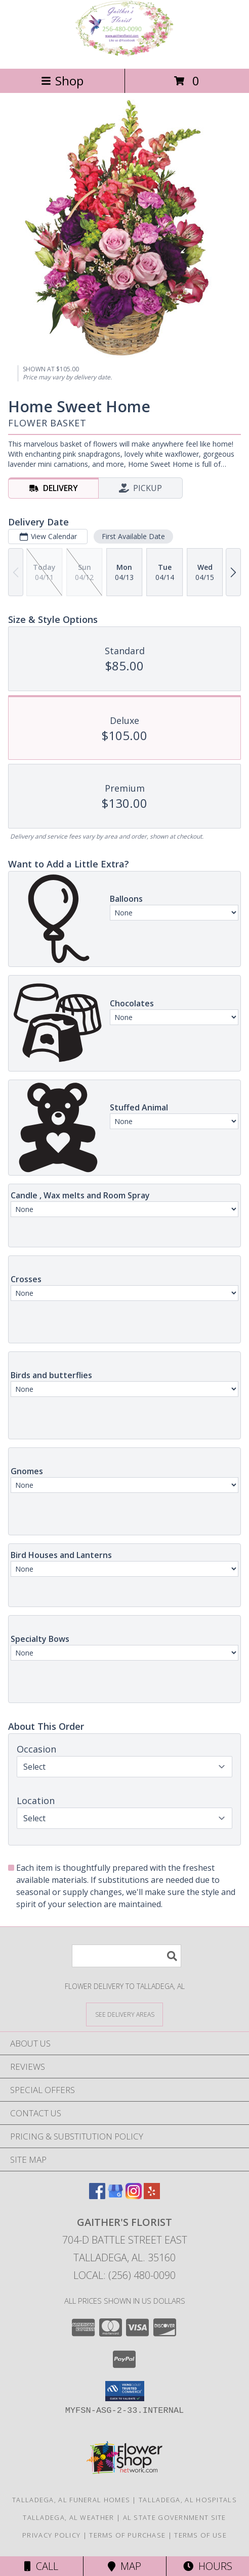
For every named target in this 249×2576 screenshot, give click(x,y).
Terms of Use (200, 2535)
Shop (62, 80)
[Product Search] (126, 1956)
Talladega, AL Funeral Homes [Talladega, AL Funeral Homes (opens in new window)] (71, 2499)
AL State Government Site (174, 2517)
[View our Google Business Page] (115, 2196)
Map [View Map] (124, 2566)
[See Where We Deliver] (124, 2014)
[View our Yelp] (152, 2196)
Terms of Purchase (127, 2535)
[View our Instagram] (134, 2196)
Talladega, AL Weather (68, 2517)
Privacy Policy (51, 2535)
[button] (124, 2391)
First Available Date (133, 536)
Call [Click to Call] (41, 2566)
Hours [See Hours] (207, 2566)
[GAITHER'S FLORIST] (124, 54)
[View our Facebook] (97, 2196)
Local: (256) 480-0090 (124, 2275)
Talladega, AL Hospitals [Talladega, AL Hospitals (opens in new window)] (188, 2499)
